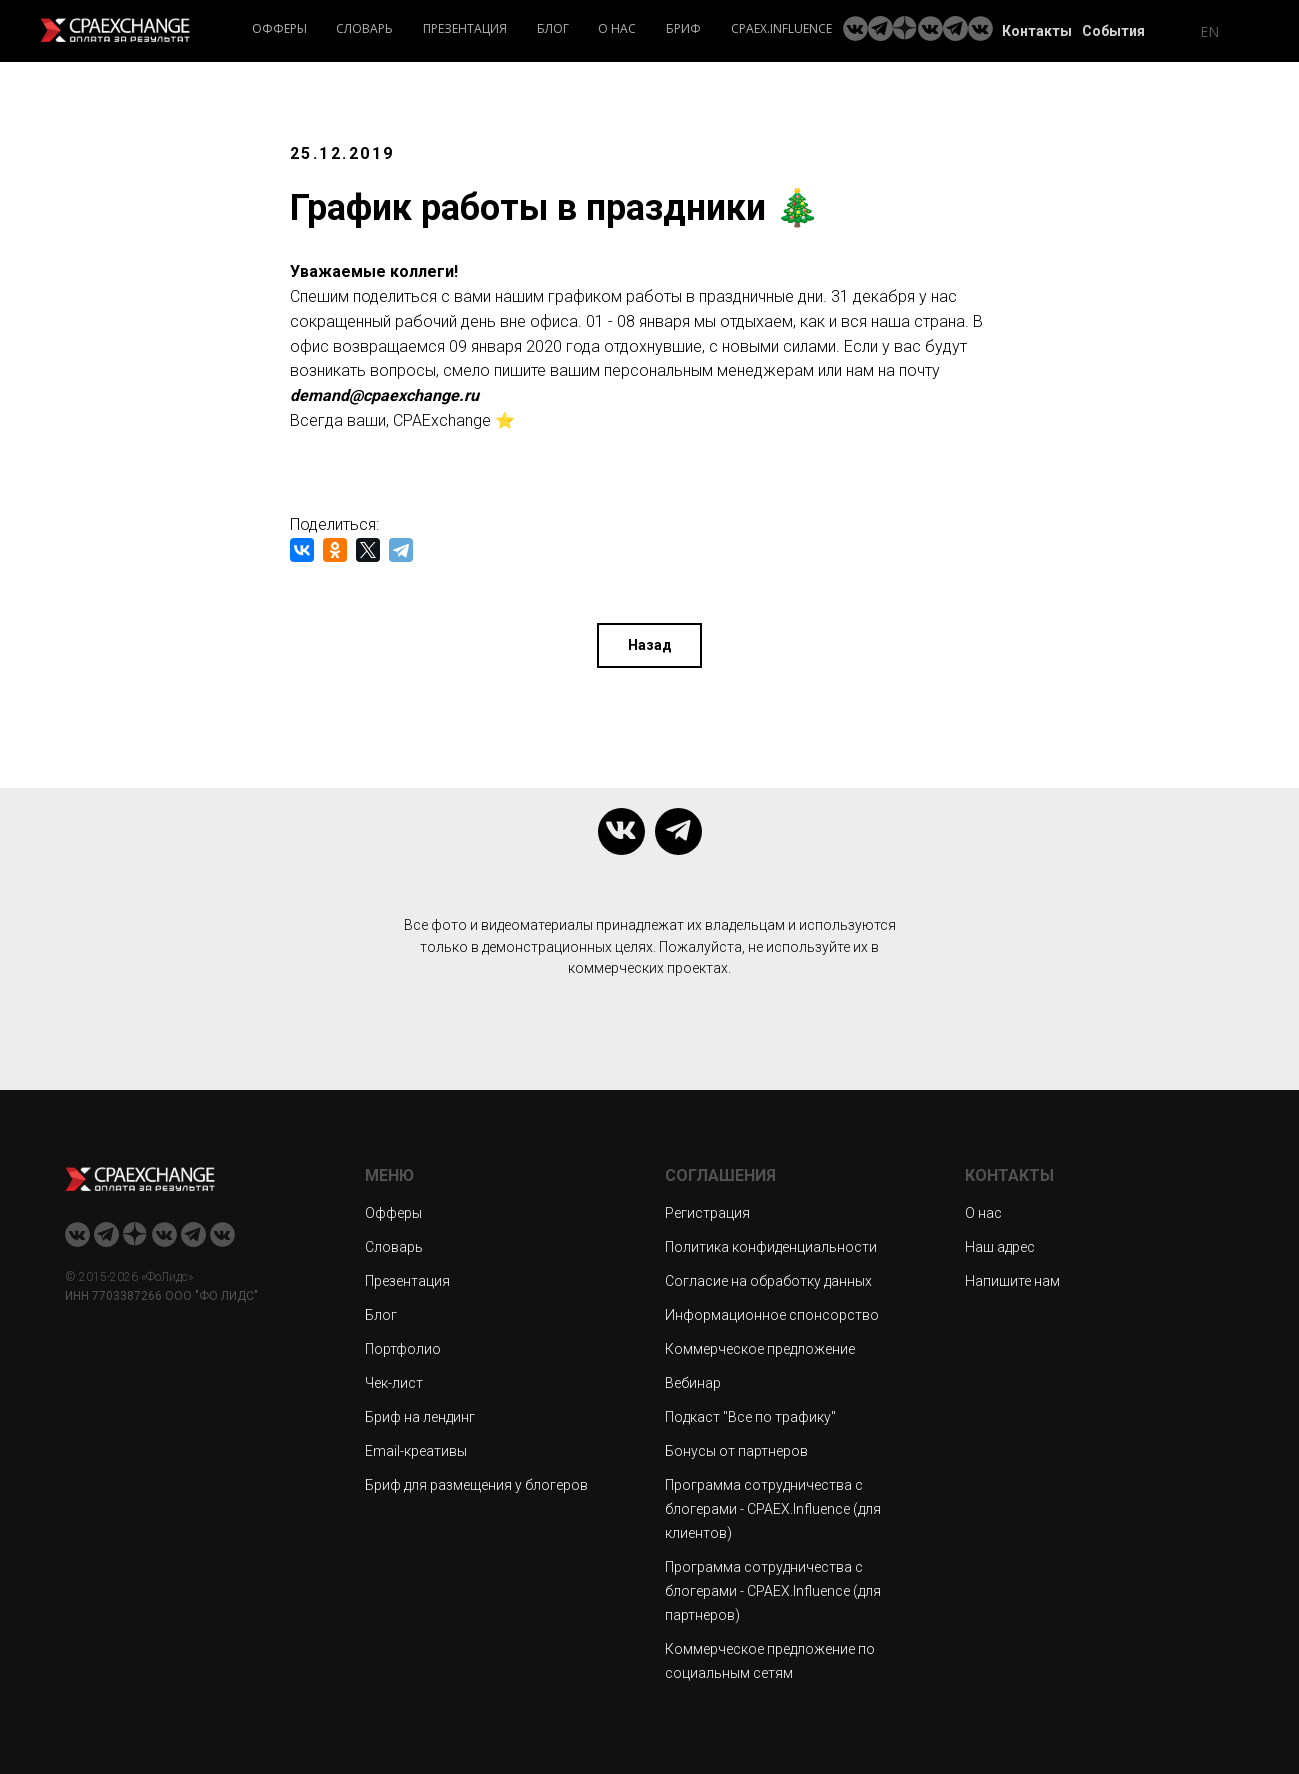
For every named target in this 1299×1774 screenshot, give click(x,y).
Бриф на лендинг (420, 1416)
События (1113, 31)
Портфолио (403, 1348)
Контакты (1037, 31)
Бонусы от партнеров (736, 1450)
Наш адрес (1000, 1246)
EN (1209, 31)
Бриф (683, 28)
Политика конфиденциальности (771, 1246)
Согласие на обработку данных (768, 1280)
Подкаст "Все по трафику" (750, 1416)
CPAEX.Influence (781, 28)
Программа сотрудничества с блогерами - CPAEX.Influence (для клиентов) (773, 1508)
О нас (617, 28)
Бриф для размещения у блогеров (476, 1484)
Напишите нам (1012, 1280)
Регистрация (707, 1212)
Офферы (279, 28)
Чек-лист (394, 1382)
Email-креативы (416, 1450)
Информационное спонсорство (772, 1314)
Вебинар (693, 1382)
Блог (553, 28)
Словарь (364, 28)
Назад (650, 644)
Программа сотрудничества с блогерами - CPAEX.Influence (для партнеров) (773, 1590)
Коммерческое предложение (760, 1348)
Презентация (465, 28)
